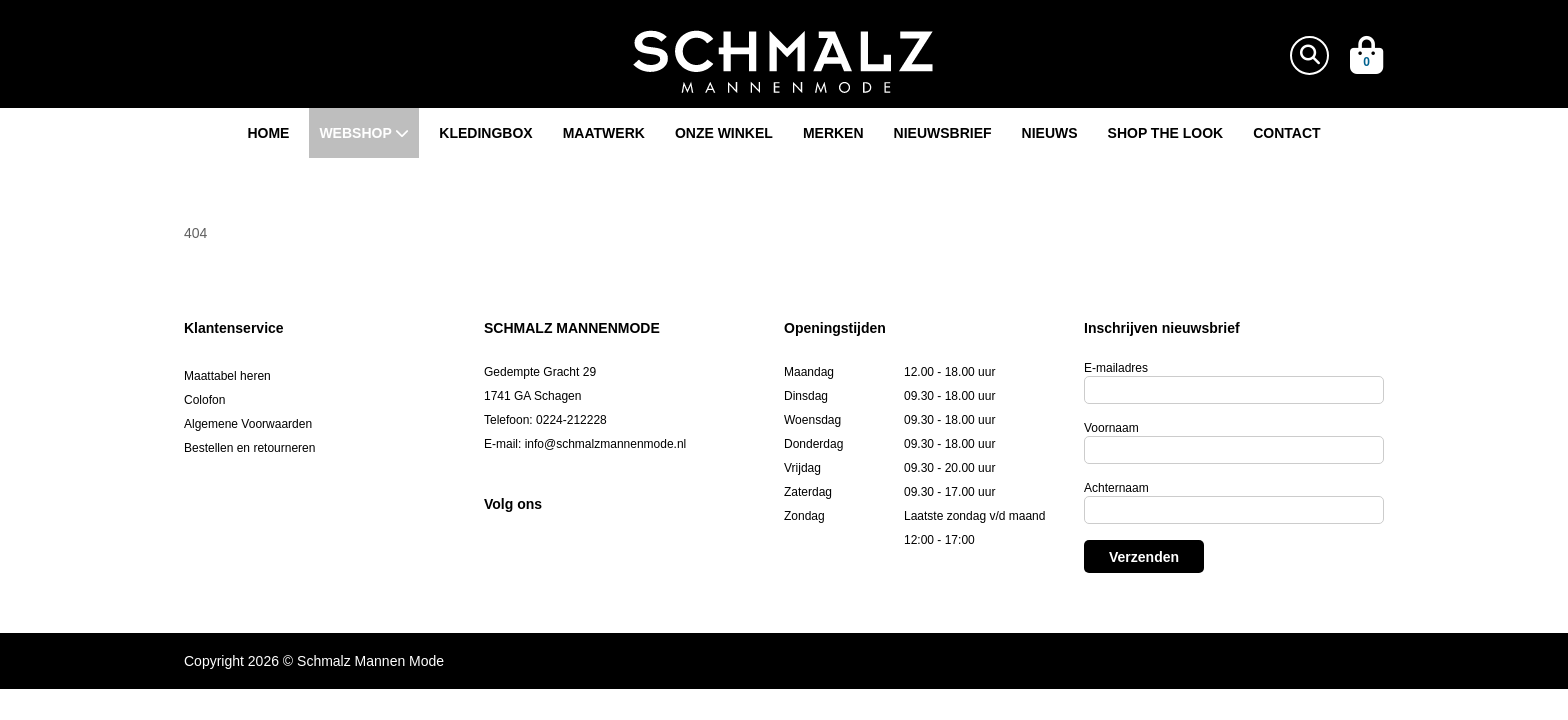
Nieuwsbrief (943, 133)
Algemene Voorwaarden (248, 424)
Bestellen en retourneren (249, 448)
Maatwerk (604, 133)
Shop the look (1166, 133)
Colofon (204, 400)
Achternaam (1116, 488)
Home (268, 133)
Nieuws (1050, 133)
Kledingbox (485, 133)
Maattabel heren (227, 376)
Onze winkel (724, 133)
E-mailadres (1116, 368)
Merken (833, 133)
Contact (1286, 133)
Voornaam (1111, 428)
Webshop (364, 133)
